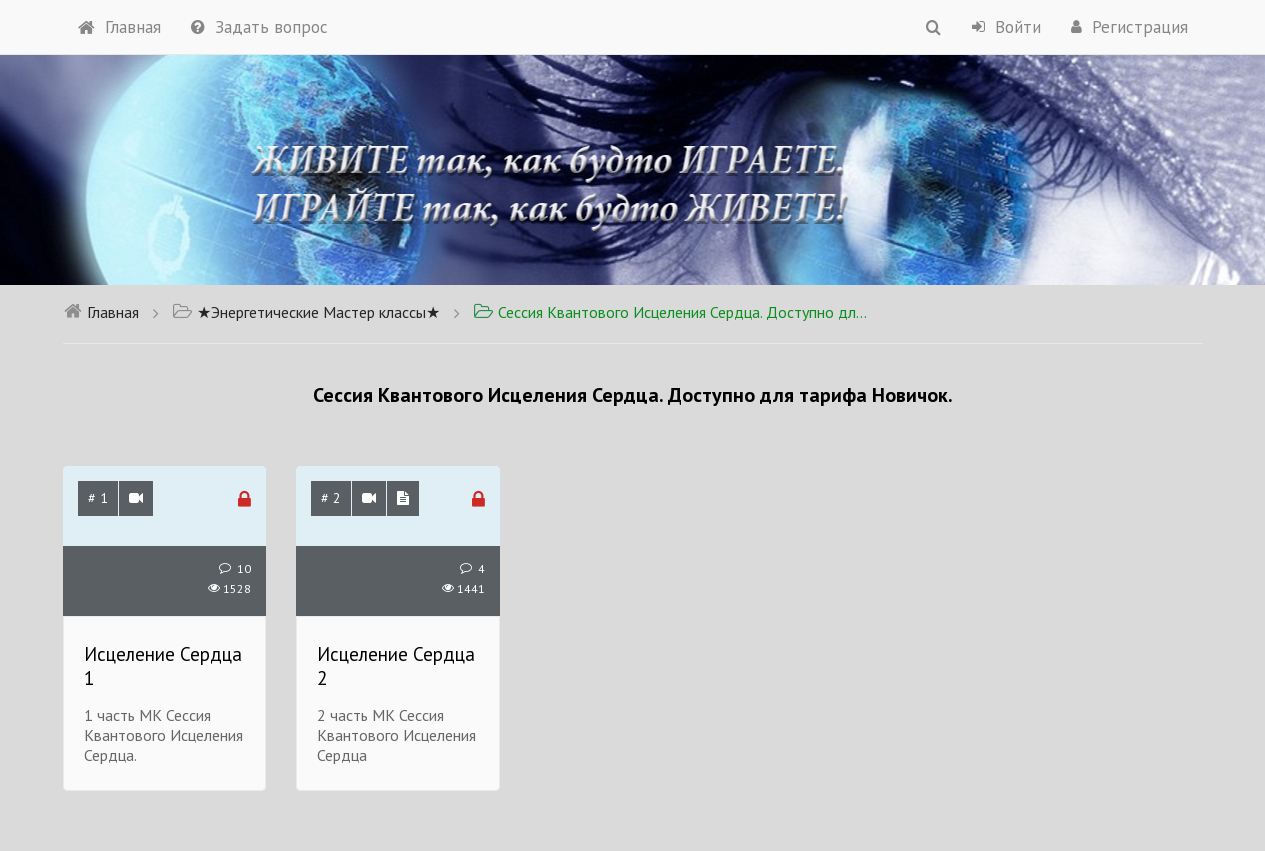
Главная (119, 27)
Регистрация (1129, 27)
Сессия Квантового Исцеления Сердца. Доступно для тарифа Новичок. (673, 312)
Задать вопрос (259, 27)
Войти (1006, 27)
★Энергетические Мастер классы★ (306, 312)
